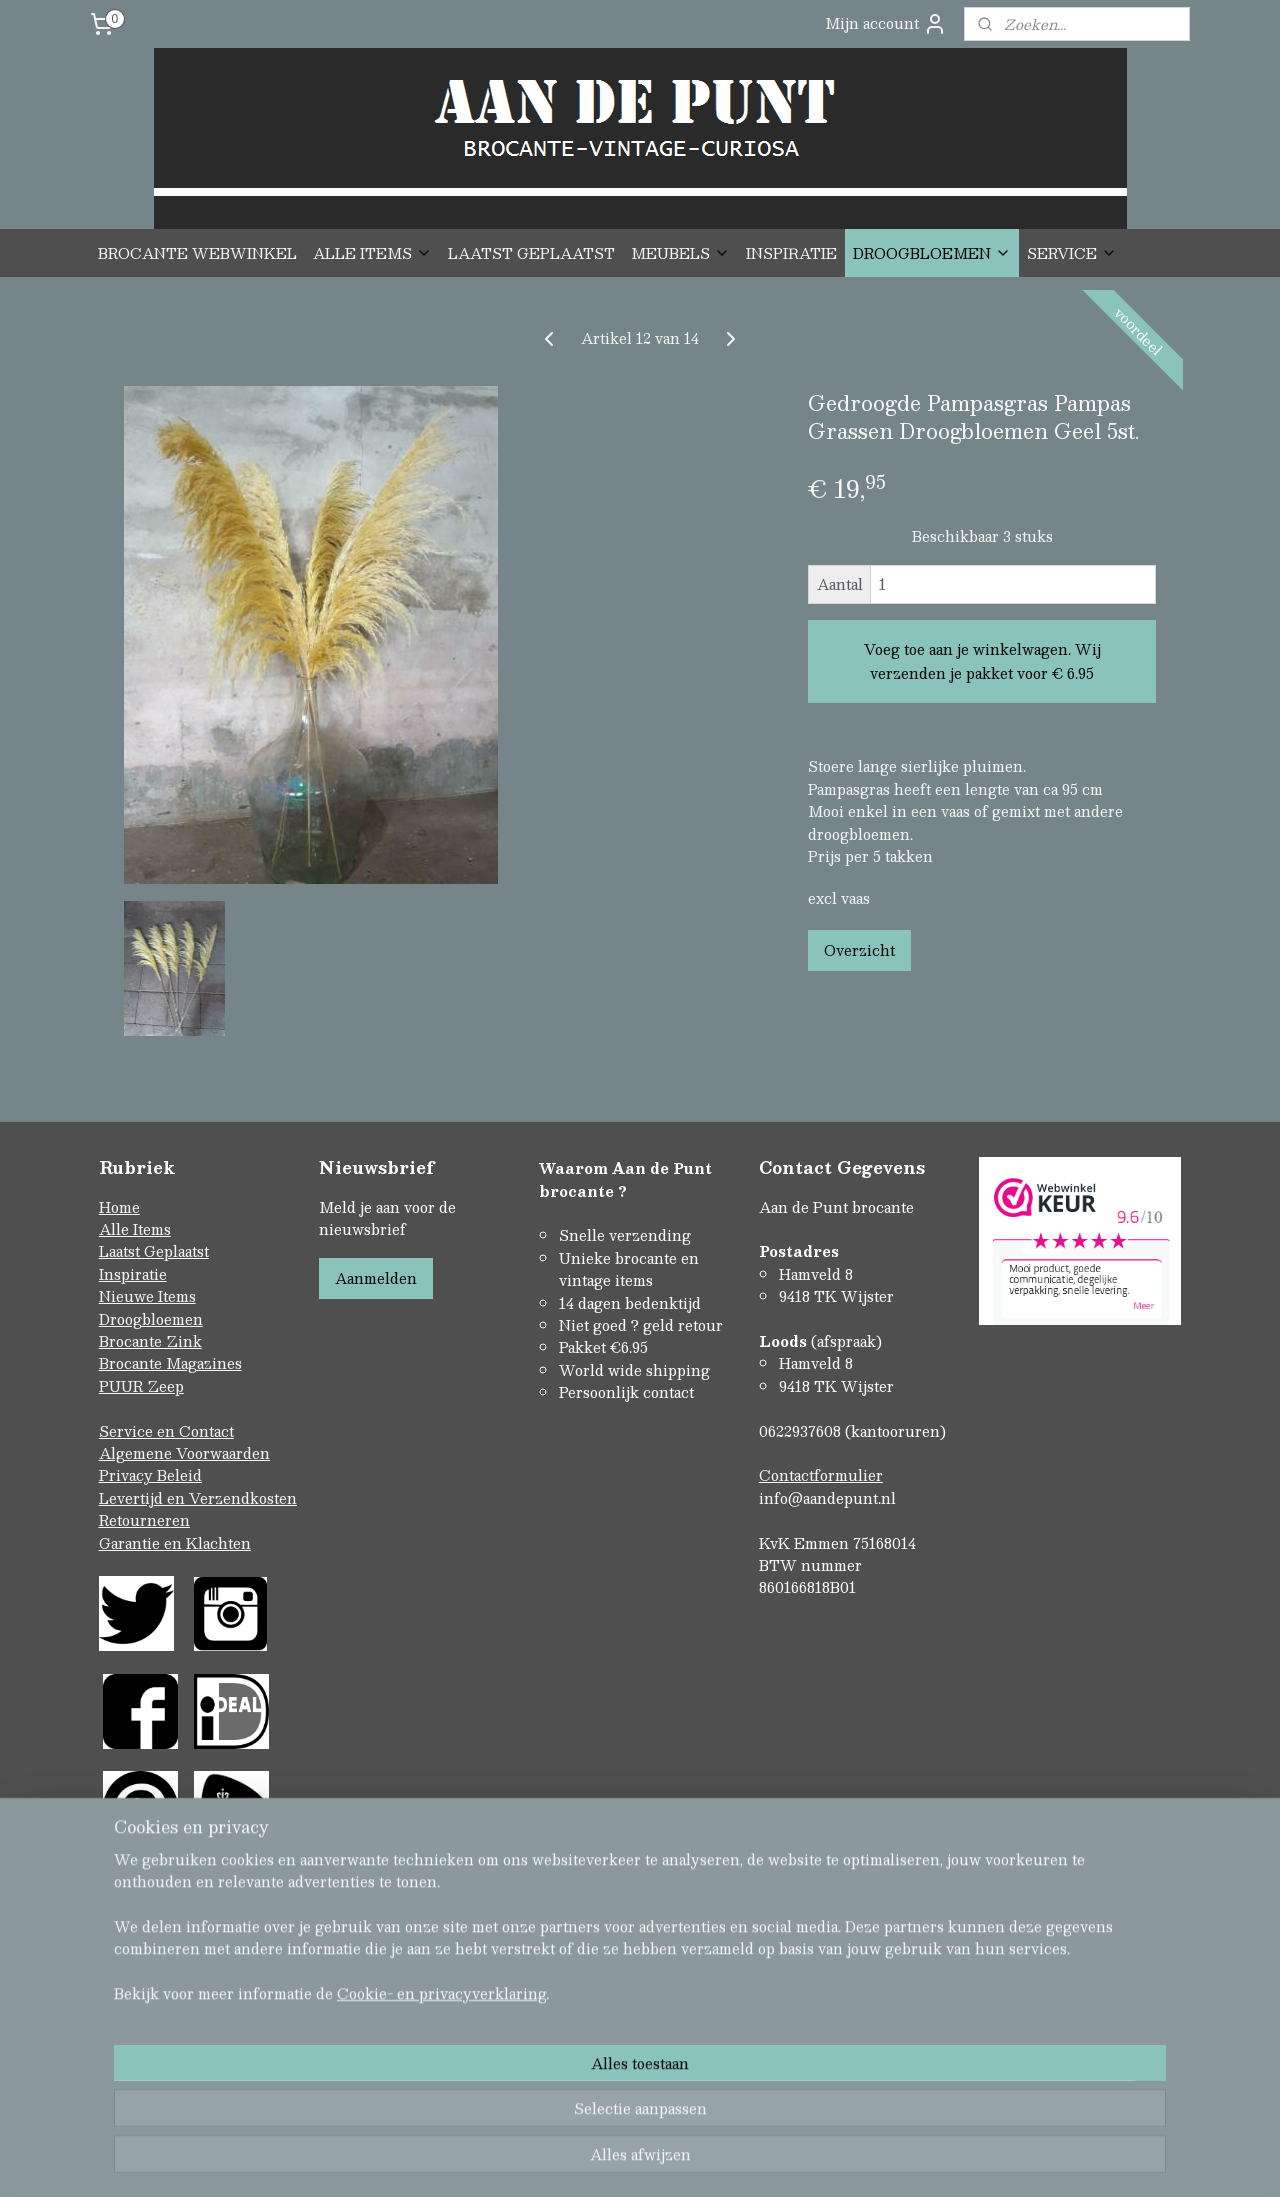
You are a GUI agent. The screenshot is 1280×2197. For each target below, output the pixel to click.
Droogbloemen (151, 1319)
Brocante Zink (150, 1341)
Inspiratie (133, 1274)
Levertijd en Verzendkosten (198, 1498)
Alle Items (135, 1229)
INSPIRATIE (791, 253)
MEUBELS (680, 253)
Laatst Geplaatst (154, 1251)
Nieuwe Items (147, 1296)
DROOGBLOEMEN (932, 253)
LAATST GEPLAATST (531, 253)
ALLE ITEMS (372, 253)
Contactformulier (821, 1475)
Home (119, 1207)
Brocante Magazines (170, 1363)
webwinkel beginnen (673, 2095)
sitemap (559, 2095)
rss (598, 2095)
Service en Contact (166, 1431)
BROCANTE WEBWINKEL (197, 253)
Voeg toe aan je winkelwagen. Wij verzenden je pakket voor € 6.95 (982, 661)
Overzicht (859, 950)
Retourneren (144, 1520)
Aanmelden (376, 1278)
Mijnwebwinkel (851, 2095)
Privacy (128, 1475)
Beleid (179, 1475)
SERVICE (1072, 253)
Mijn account (886, 23)
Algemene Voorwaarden (184, 1453)
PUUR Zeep (141, 1386)
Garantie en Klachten (175, 1543)
